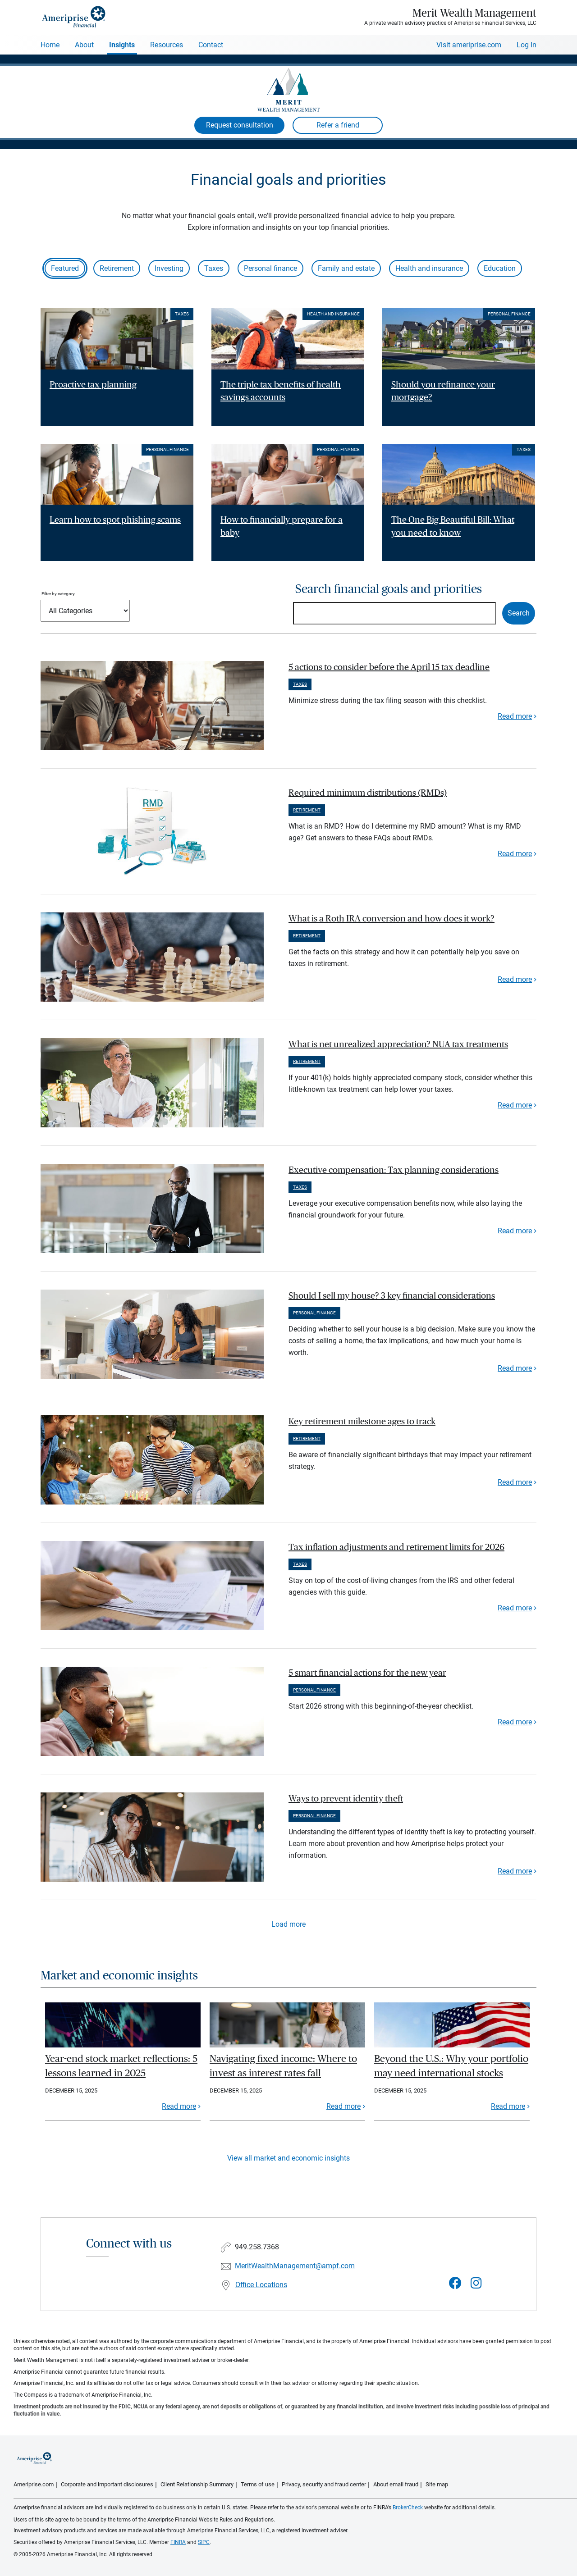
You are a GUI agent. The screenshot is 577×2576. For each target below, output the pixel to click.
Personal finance (270, 268)
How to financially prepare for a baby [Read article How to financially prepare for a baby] (281, 526)
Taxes (213, 268)
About (84, 45)
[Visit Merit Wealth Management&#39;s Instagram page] (476, 2283)
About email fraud (395, 2484)
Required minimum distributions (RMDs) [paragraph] (367, 793)
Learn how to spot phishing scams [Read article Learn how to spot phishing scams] (115, 519)
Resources (166, 45)
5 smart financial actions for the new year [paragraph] (367, 1673)
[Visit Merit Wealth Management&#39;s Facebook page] (455, 2283)
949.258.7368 (257, 2247)
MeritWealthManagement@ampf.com (295, 2265)
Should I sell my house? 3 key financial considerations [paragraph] (391, 1295)
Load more (288, 1924)
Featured (65, 268)
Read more (515, 716)
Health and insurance (429, 268)
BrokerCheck (408, 2507)
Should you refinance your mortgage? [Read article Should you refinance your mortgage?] (443, 391)
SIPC (204, 2542)
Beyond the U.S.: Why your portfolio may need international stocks (451, 2066)
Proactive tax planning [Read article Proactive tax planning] (93, 384)
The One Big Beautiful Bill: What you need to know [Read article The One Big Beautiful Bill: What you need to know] (452, 526)
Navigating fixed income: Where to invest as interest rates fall (283, 2066)
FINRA (178, 2542)
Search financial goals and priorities (388, 589)
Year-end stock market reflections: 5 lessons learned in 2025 (121, 2066)
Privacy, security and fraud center (324, 2484)
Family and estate (346, 268)
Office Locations (261, 2284)
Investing (169, 268)
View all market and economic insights (288, 2158)
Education (500, 268)
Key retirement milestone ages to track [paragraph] (361, 1421)
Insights (122, 45)
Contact (210, 45)
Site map (437, 2484)
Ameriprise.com (34, 2484)
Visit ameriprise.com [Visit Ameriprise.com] (468, 45)
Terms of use (258, 2484)
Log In (526, 45)
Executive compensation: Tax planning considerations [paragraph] (393, 1170)
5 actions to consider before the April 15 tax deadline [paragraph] (389, 667)
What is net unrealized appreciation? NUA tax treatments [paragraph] (398, 1044)
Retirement (117, 268)
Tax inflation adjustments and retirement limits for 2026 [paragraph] (396, 1547)
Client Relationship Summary (197, 2484)
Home (50, 45)
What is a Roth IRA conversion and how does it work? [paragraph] (391, 918)
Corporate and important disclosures (107, 2484)
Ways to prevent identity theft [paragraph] (345, 1798)
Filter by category (58, 593)
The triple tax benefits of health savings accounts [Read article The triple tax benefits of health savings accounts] (280, 391)
